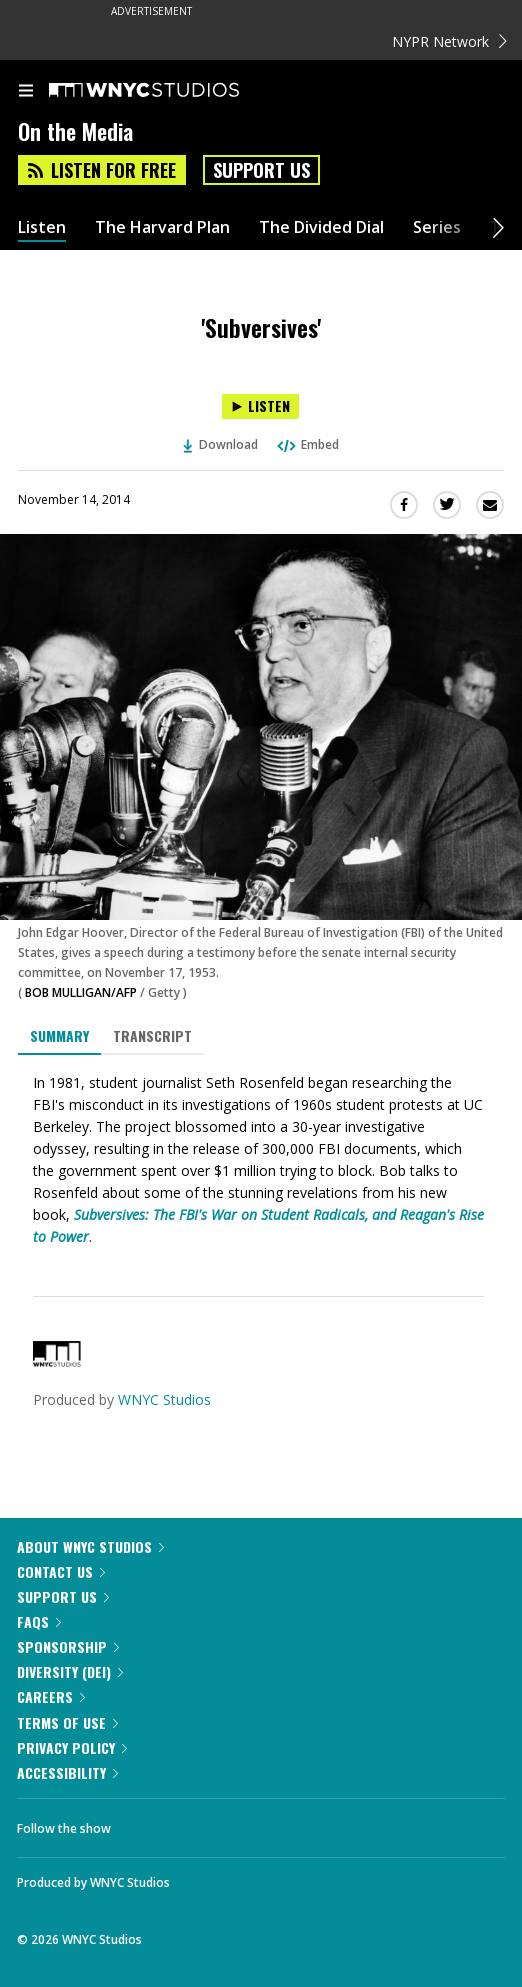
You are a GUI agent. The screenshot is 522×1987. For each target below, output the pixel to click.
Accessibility (67, 1772)
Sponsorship (68, 1646)
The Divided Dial (321, 227)
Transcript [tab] (152, 1035)
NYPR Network (449, 41)
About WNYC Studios (90, 1546)
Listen (42, 227)
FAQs (39, 1621)
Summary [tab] (59, 1035)
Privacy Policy (72, 1747)
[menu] (26, 92)
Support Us (261, 170)
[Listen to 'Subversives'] (260, 406)
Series (437, 227)
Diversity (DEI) (70, 1671)
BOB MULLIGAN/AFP (81, 992)
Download (221, 444)
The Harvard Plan (162, 227)
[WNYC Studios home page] (169, 91)
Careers (51, 1696)
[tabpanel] (261, 1160)
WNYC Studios (164, 1399)
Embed (307, 444)
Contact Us (61, 1571)
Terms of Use (67, 1722)
